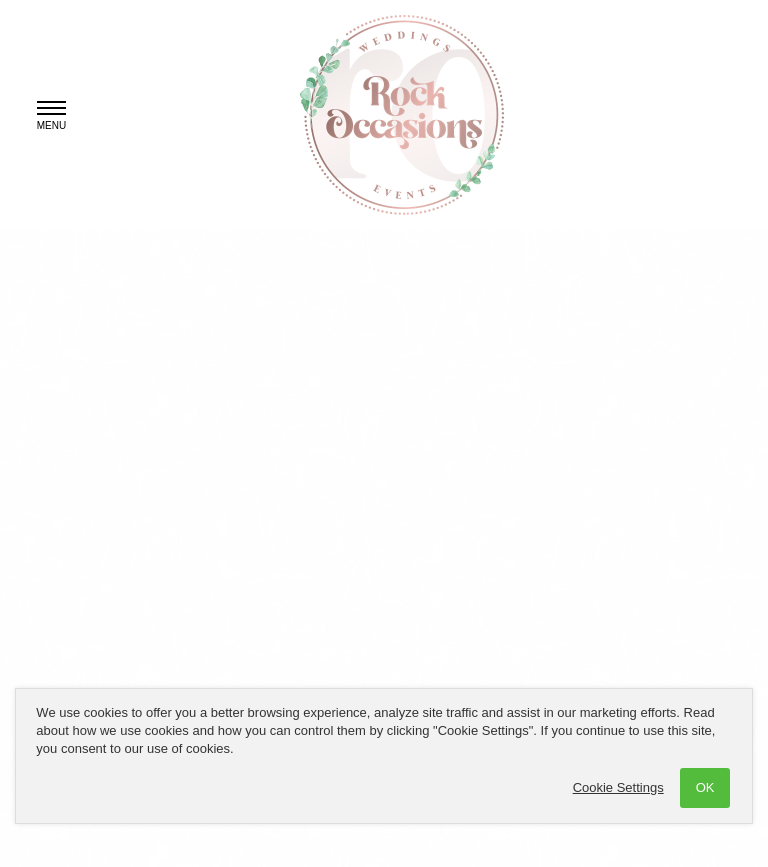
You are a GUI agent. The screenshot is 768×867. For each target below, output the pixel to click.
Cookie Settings (618, 787)
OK (705, 787)
